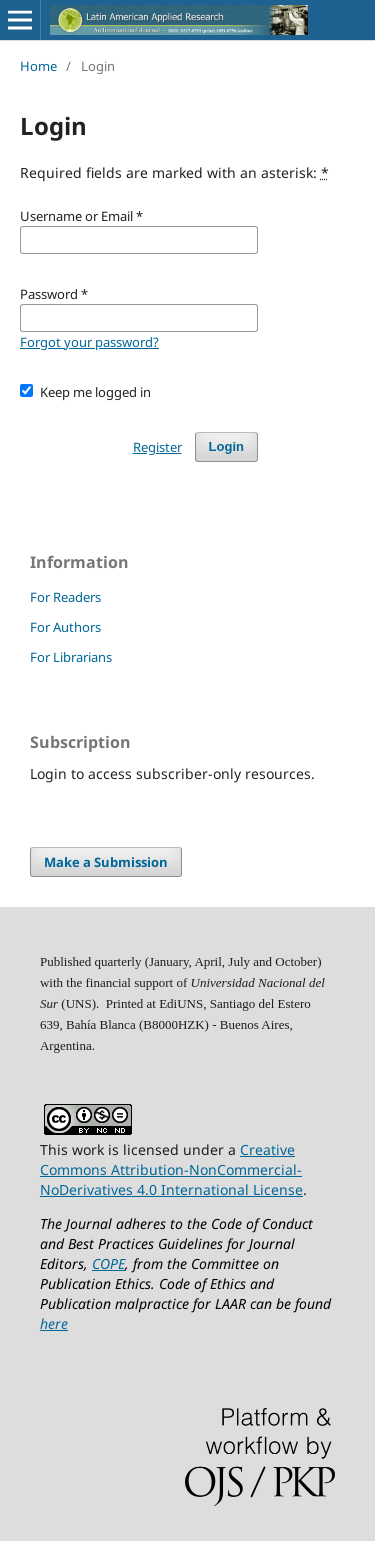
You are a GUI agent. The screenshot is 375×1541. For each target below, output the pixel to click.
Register (157, 447)
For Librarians (71, 657)
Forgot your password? (89, 342)
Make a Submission (106, 862)
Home (38, 66)
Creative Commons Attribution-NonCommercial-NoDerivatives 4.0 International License (171, 1169)
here (54, 1323)
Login (226, 446)
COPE (108, 1263)
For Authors (65, 627)
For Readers (65, 597)
